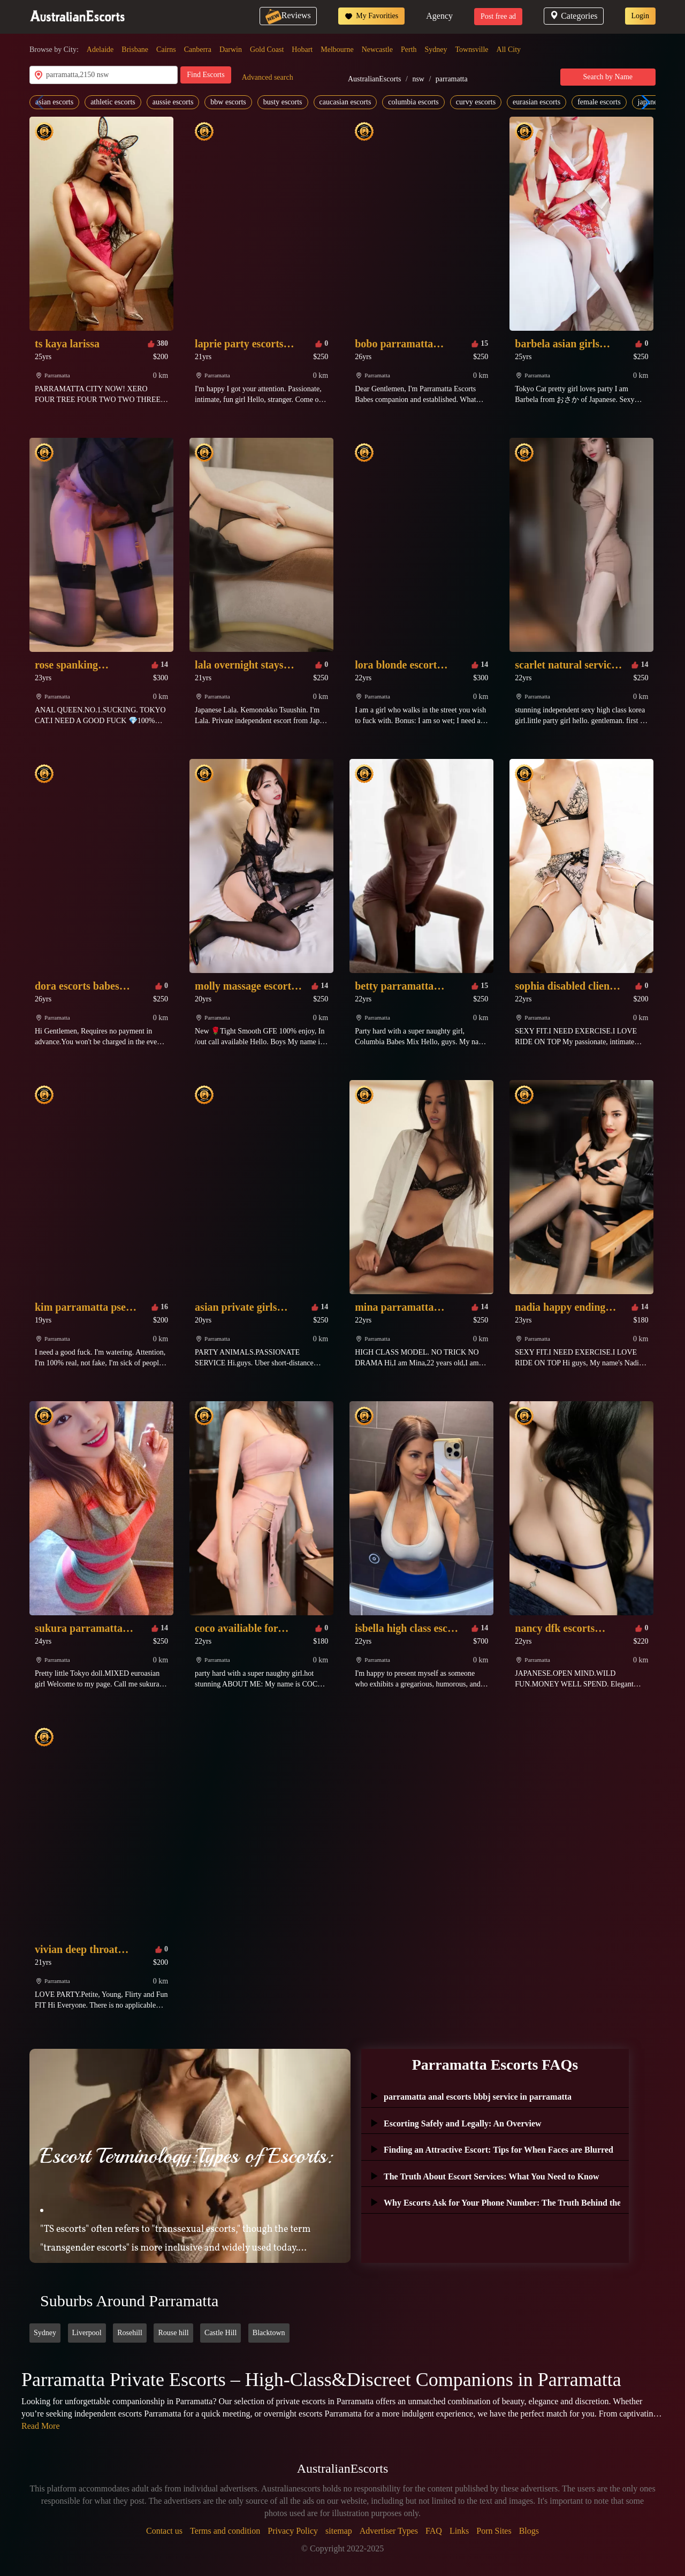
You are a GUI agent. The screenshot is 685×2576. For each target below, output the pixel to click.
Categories (573, 15)
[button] (643, 102)
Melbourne (337, 49)
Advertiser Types (389, 2530)
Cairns (166, 49)
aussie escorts (173, 102)
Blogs (529, 2530)
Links (459, 2530)
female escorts (598, 102)
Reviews (288, 15)
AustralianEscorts (374, 79)
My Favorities (371, 16)
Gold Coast (267, 49)
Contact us (164, 2530)
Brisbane (134, 49)
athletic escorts (112, 102)
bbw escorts (228, 102)
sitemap (338, 2530)
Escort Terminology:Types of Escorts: (186, 2155)
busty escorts (282, 102)
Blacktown (269, 2333)
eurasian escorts (536, 102)
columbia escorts (413, 102)
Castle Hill (220, 2333)
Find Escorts (205, 75)
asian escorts (54, 102)
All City (509, 49)
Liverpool (87, 2333)
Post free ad (498, 16)
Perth (409, 49)
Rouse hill (173, 2333)
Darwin (230, 49)
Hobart (302, 49)
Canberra (197, 49)
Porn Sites (493, 2530)
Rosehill (129, 2333)
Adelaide (100, 49)
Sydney (436, 49)
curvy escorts (476, 102)
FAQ (433, 2530)
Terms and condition (225, 2530)
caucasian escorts (345, 102)
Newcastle (377, 49)
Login (640, 16)
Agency (439, 15)
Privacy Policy (293, 2530)
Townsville (472, 49)
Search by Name (608, 77)
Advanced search (267, 77)
